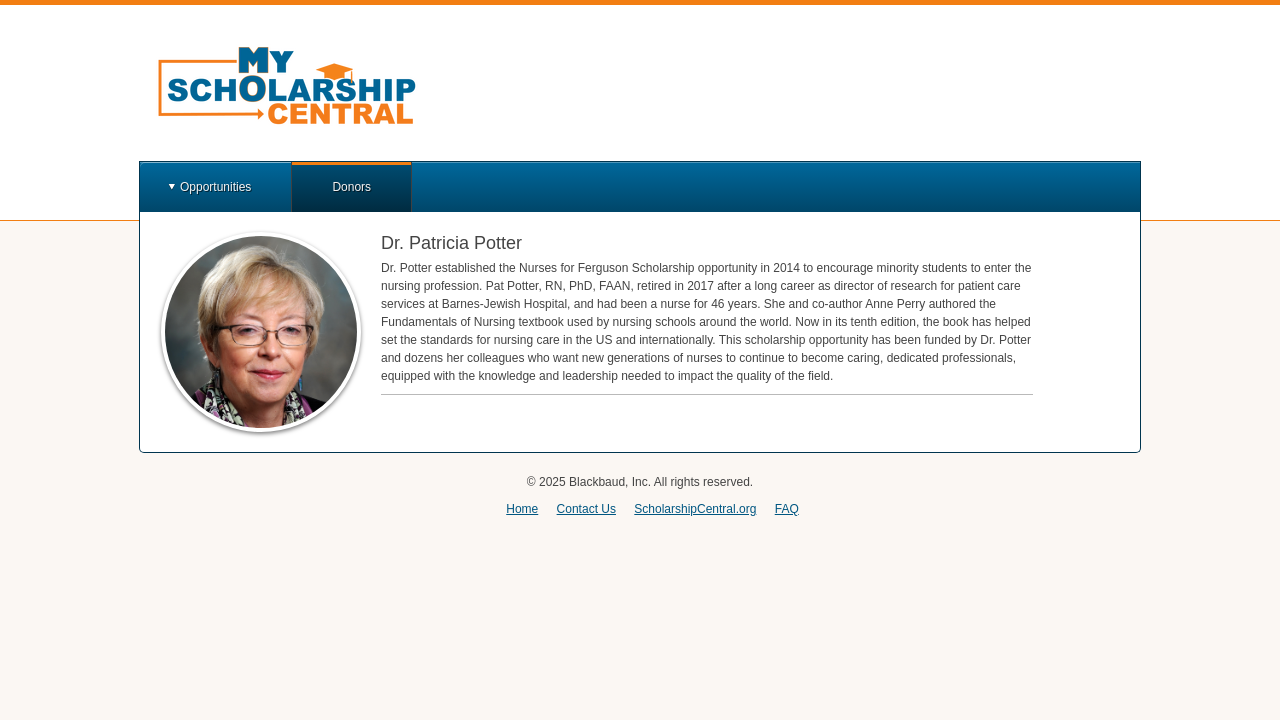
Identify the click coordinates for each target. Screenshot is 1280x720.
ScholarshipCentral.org (695, 509)
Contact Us (586, 509)
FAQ (787, 509)
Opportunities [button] (215, 187)
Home (522, 509)
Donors (351, 187)
